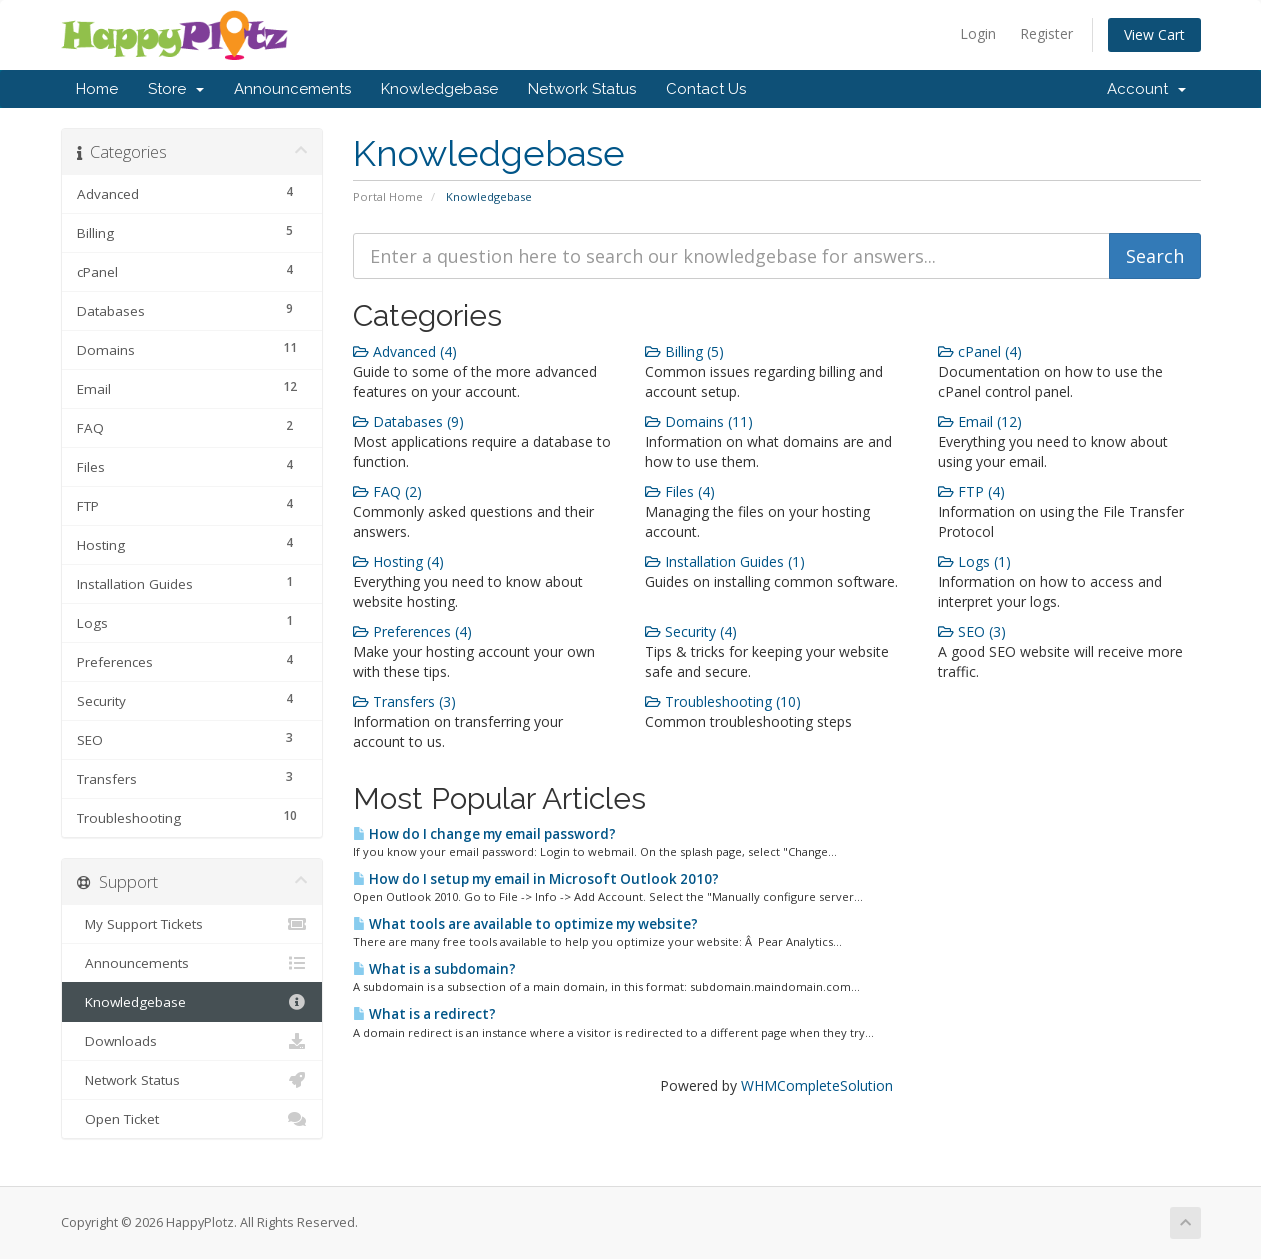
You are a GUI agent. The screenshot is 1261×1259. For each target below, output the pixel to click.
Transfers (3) (404, 701)
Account (1146, 89)
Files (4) (680, 491)
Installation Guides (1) (725, 561)
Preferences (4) (412, 631)
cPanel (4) (980, 351)
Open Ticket (192, 1119)
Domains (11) (699, 421)
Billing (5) (684, 351)
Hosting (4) (398, 561)
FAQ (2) (387, 491)
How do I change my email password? (484, 834)
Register (1046, 33)
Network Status (582, 89)
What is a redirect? (424, 1014)
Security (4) (691, 631)
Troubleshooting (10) (723, 701)
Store (176, 89)
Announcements (292, 89)
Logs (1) (974, 561)
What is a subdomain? (434, 969)
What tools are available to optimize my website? (525, 924)
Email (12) (980, 421)
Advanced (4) (405, 351)
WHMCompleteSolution (817, 1085)
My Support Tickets (192, 924)
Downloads (192, 1041)
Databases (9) (408, 421)
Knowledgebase (439, 89)
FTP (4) (971, 491)
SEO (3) (972, 631)
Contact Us (706, 89)
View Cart (1154, 34)
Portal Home (388, 196)
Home (97, 89)
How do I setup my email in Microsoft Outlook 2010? (536, 879)
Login (978, 33)
